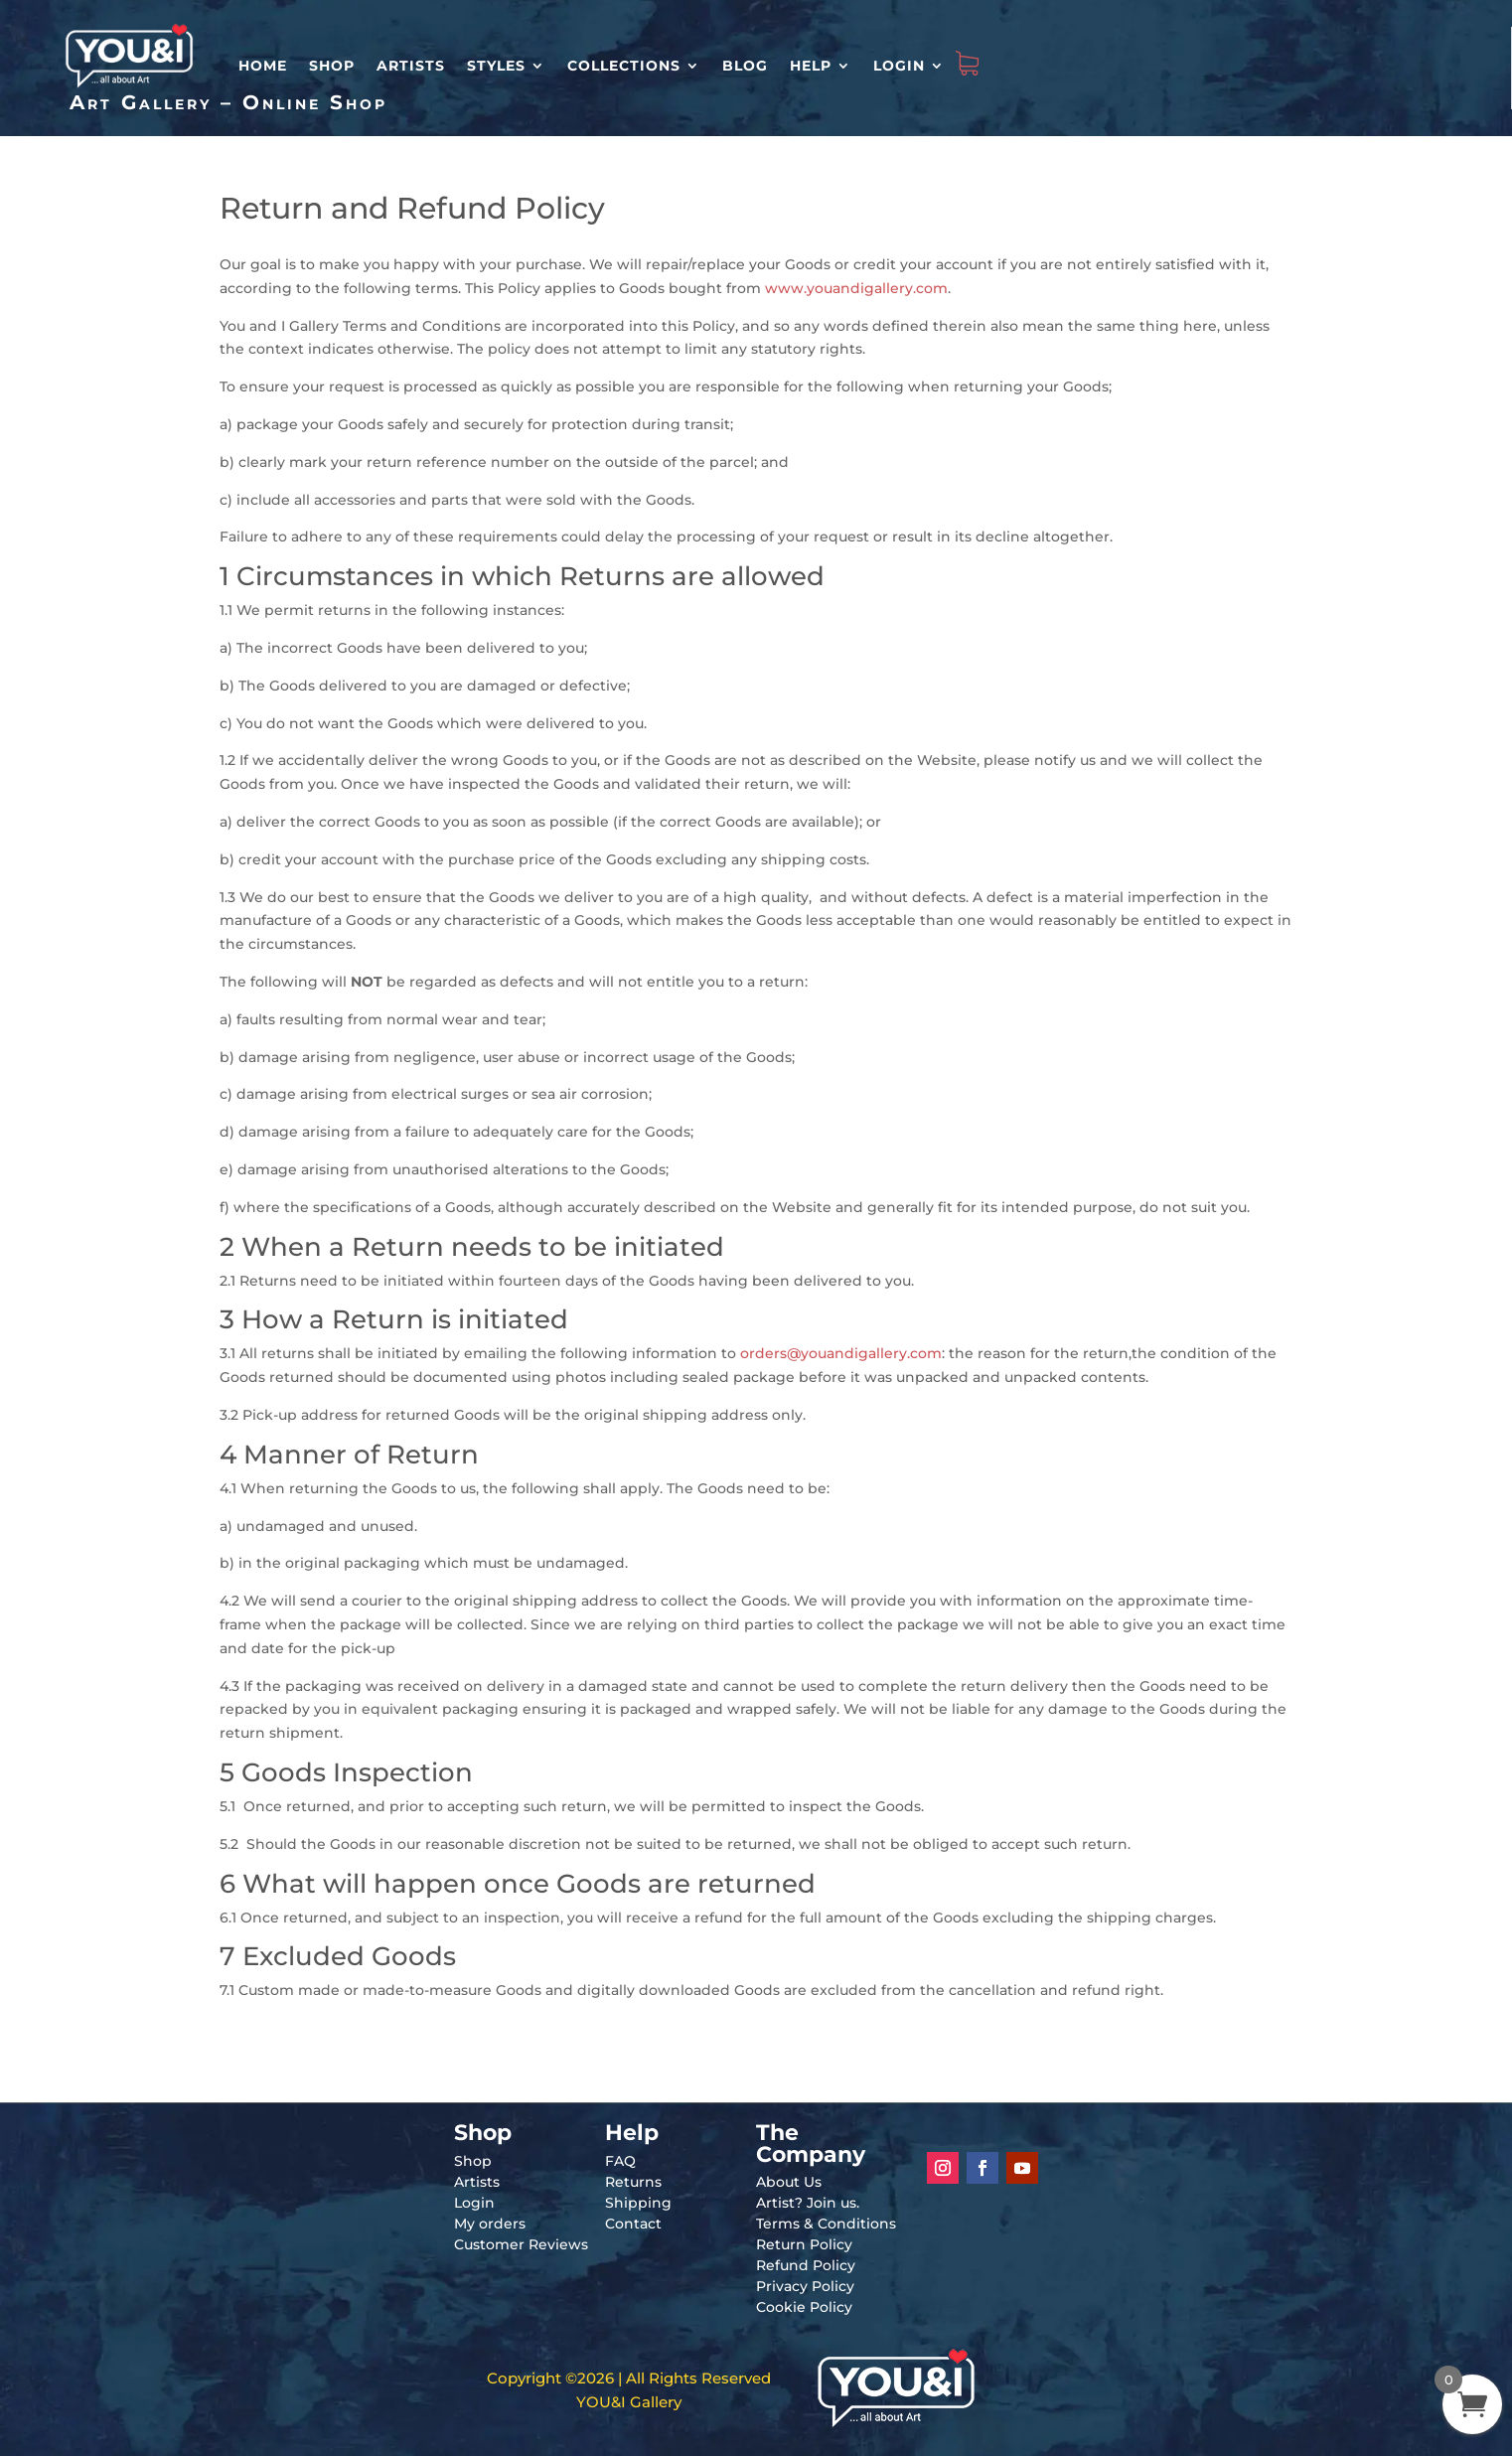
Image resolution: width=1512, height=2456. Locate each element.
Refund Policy (805, 2265)
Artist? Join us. (807, 2203)
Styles (496, 66)
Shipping (638, 2203)
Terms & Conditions (826, 2223)
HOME (262, 66)
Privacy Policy (805, 2286)
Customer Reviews (521, 2244)
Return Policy (804, 2244)
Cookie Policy (804, 2307)
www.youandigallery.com (856, 288)
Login (899, 66)
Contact (633, 2223)
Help (811, 66)
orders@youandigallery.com (841, 1353)
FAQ (620, 2161)
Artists (411, 66)
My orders (490, 2223)
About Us (789, 2182)
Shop (332, 66)
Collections (623, 66)
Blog (745, 66)
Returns (633, 2182)
